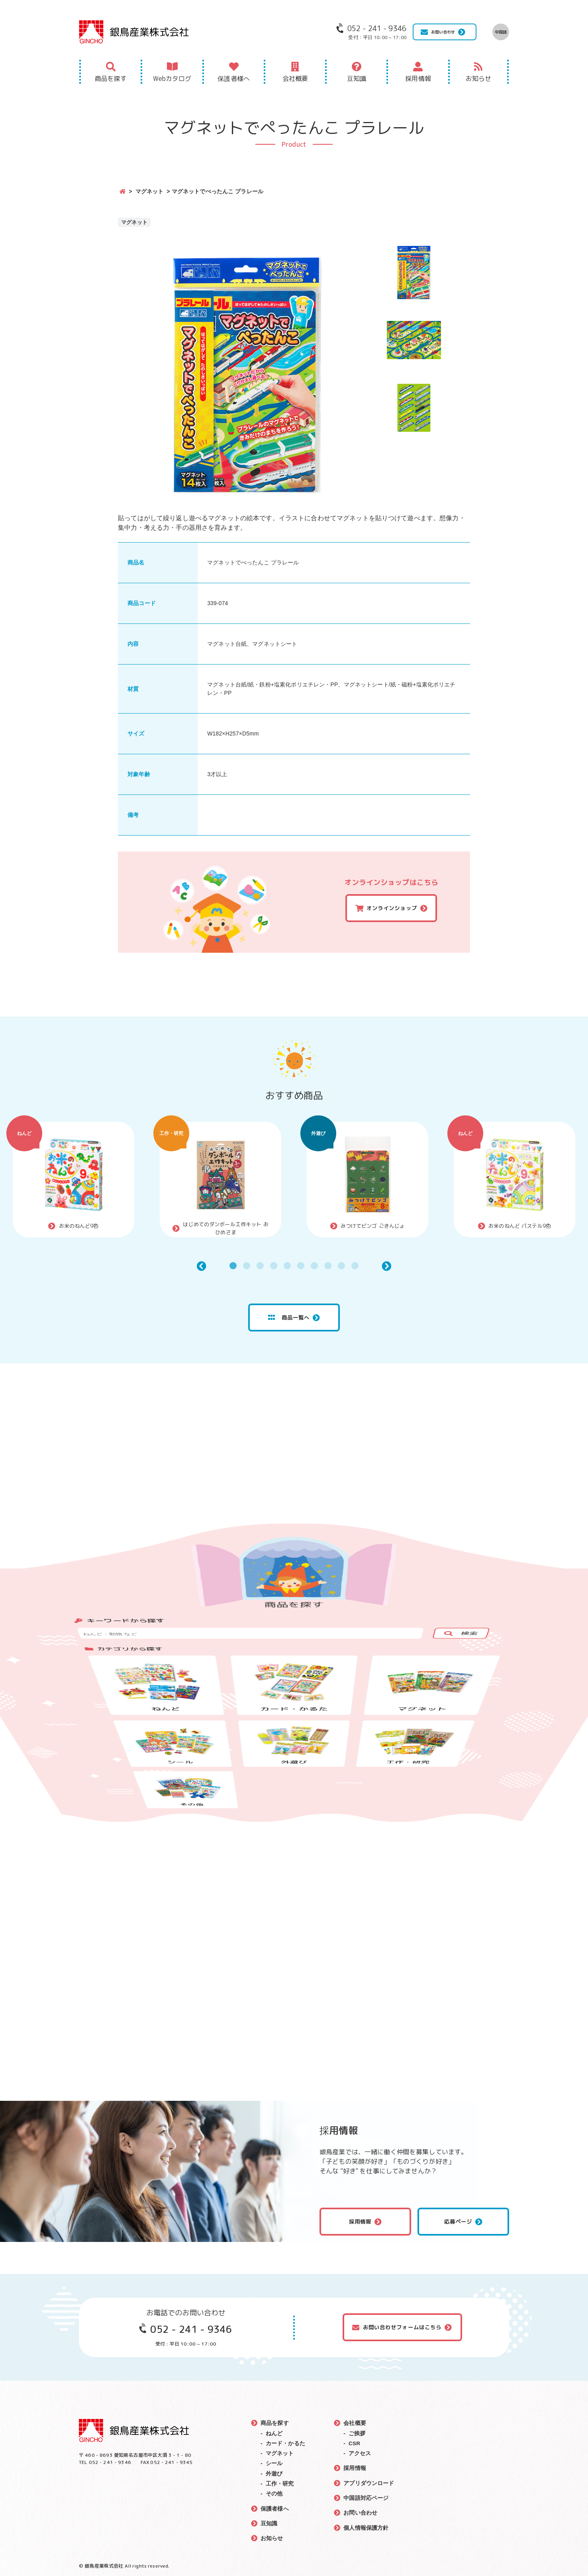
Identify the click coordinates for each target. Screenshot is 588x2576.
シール (274, 2463)
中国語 (501, 32)
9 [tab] (341, 1265)
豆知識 (356, 78)
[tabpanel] (73, 1179)
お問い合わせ (443, 32)
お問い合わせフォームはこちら (402, 2327)
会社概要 (295, 78)
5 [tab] (287, 1265)
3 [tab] (260, 1265)
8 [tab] (327, 1265)
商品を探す (111, 78)
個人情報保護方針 (365, 2526)
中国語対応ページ (365, 2497)
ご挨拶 (357, 2433)
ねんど (24, 1133)
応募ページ (458, 2222)
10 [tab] (355, 1265)
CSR (355, 2443)
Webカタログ (172, 78)
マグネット (150, 191)
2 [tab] (246, 1265)
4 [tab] (273, 1265)
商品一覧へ (289, 1317)
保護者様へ (234, 78)
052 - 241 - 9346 (190, 2329)
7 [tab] (314, 1265)
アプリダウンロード (368, 2482)
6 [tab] (300, 1265)
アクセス (360, 2453)
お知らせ (479, 78)
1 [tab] (233, 1265)
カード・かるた (285, 2443)
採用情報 (418, 78)
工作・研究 (171, 1133)
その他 (274, 2492)
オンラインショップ (392, 908)
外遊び (318, 1133)
